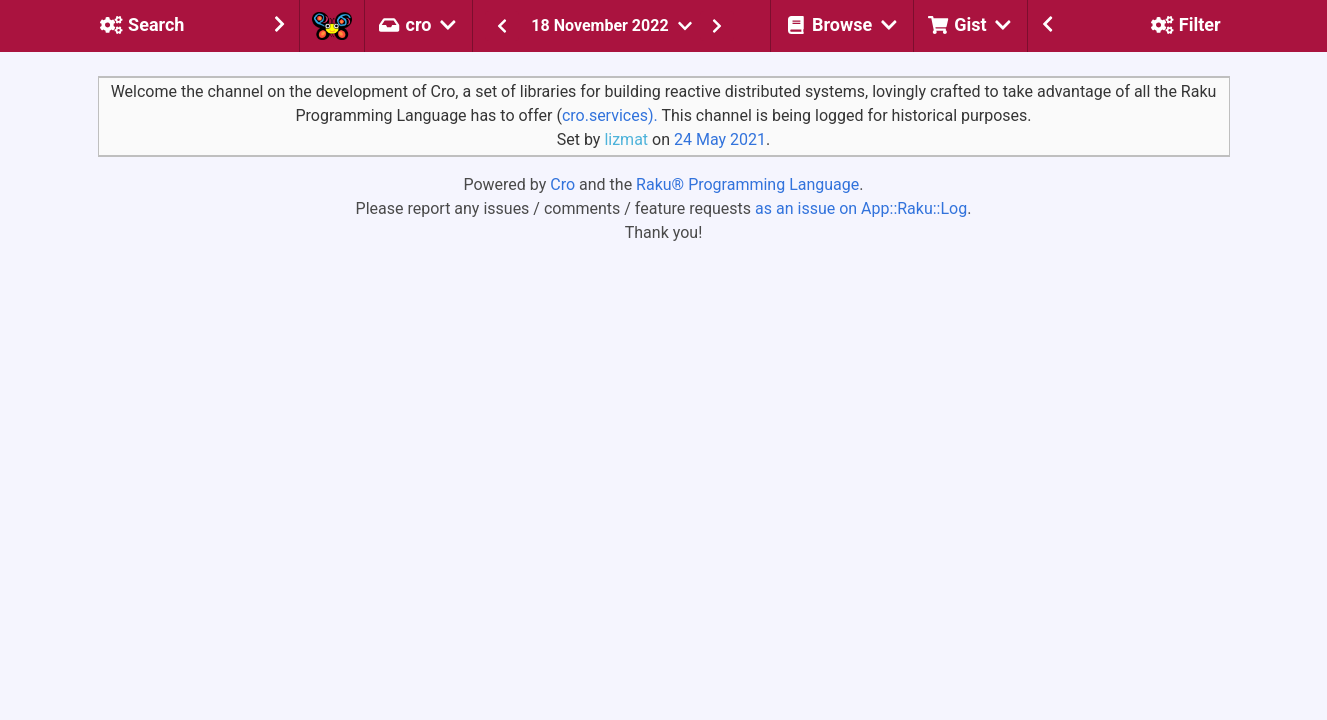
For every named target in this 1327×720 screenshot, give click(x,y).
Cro (562, 184)
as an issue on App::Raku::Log (861, 208)
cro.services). (610, 115)
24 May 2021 (720, 139)
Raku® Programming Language (747, 184)
